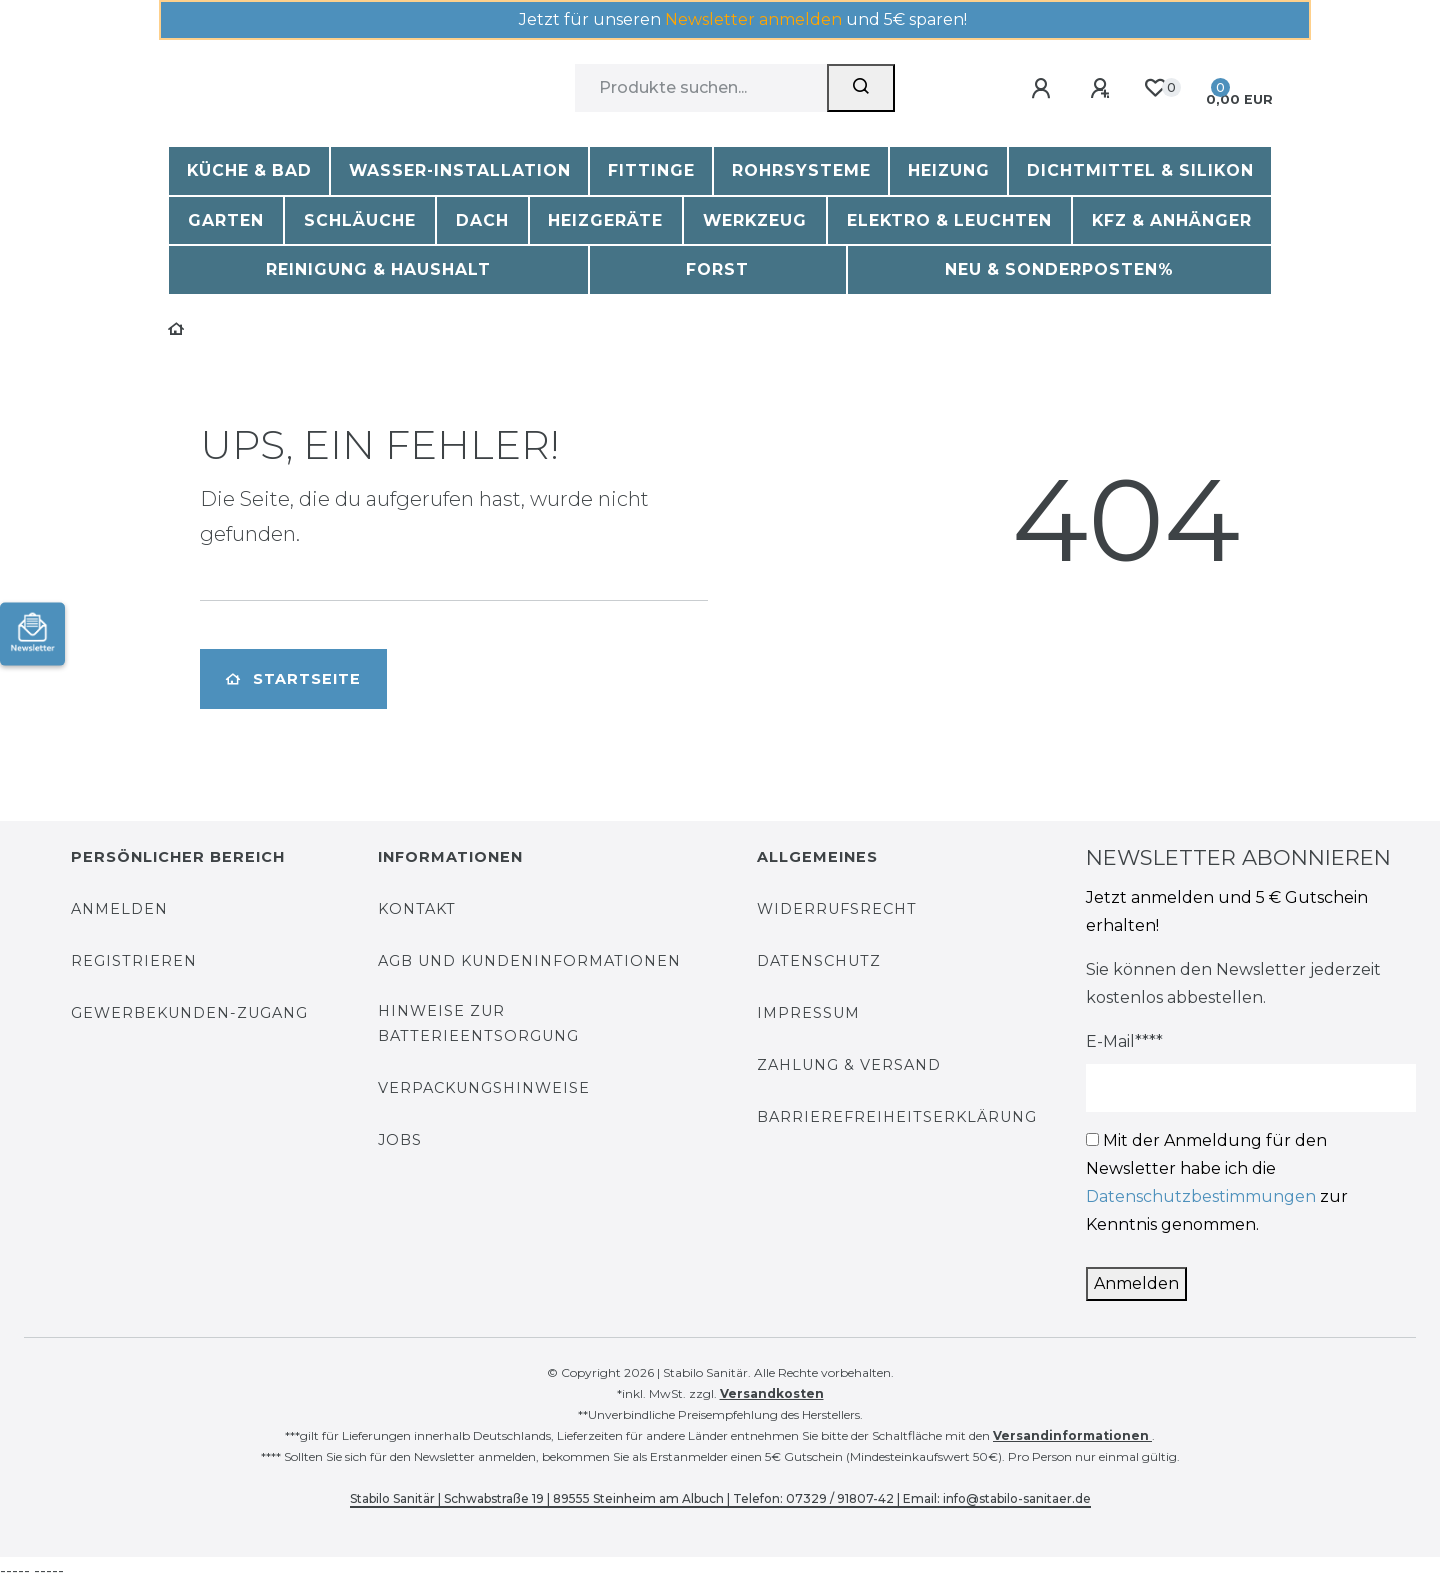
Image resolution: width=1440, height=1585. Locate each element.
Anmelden (119, 909)
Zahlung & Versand (849, 1065)
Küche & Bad (249, 170)
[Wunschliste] (1154, 88)
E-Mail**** (1124, 1041)
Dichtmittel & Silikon (1140, 170)
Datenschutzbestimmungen (1201, 1196)
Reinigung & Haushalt (378, 269)
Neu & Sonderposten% (1059, 269)
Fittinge (651, 170)
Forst (717, 269)
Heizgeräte (605, 220)
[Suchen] (861, 88)
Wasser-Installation (460, 170)
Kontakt (417, 909)
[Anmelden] (1044, 89)
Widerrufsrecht (837, 909)
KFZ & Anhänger (1172, 220)
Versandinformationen (1072, 1435)
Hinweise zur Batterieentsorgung (478, 1023)
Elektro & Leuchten (949, 220)
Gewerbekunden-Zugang (189, 1013)
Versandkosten (772, 1393)
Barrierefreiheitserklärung (897, 1117)
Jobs (400, 1140)
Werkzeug (755, 220)
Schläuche (360, 220)
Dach (482, 220)
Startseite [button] (293, 679)
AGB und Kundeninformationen (529, 961)
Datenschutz (819, 961)
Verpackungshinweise (484, 1088)
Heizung (949, 170)
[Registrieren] (1103, 89)
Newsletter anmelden (753, 19)
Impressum (808, 1013)
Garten (226, 220)
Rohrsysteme (801, 170)
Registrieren (134, 961)
